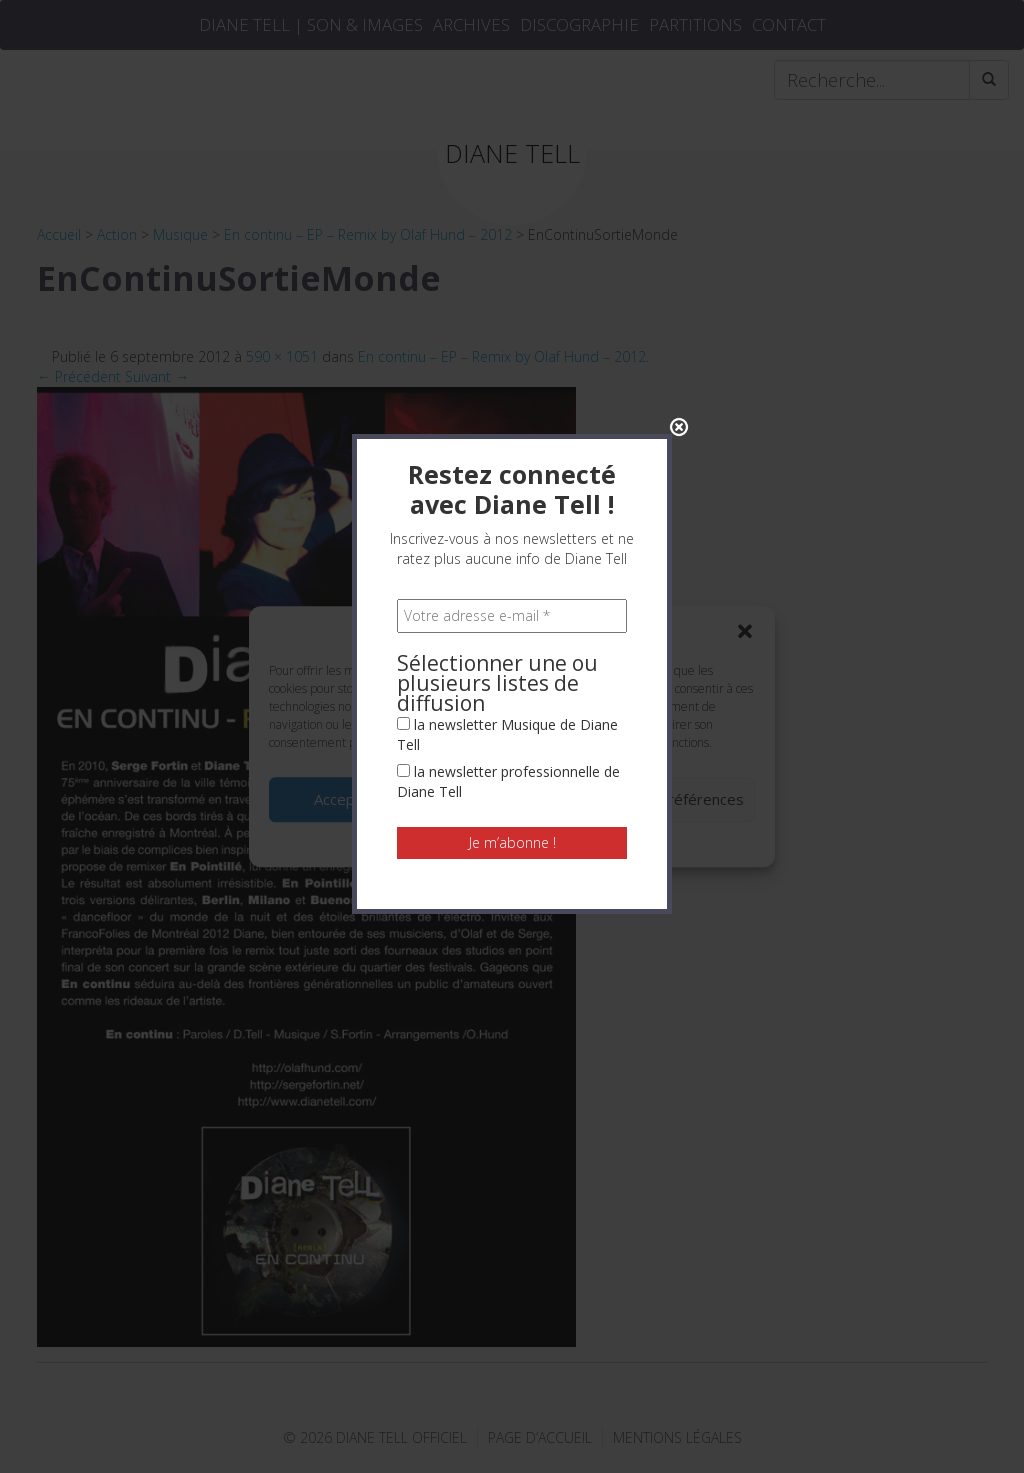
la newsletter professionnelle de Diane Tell (508, 507)
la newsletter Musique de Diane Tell (507, 460)
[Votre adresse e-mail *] (512, 342)
